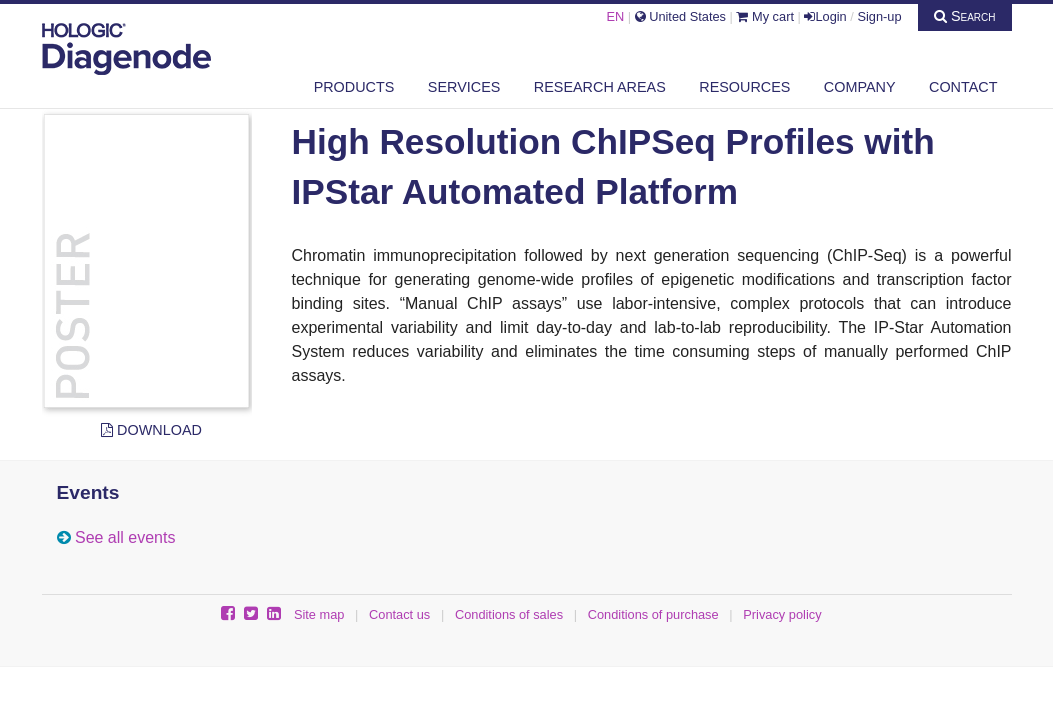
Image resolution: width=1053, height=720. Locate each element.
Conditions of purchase (653, 614)
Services (464, 87)
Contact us (399, 614)
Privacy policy (782, 614)
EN (615, 16)
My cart (765, 16)
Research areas (600, 87)
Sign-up (879, 16)
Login (825, 16)
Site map (319, 614)
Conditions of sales (509, 614)
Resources (744, 87)
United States (680, 16)
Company (860, 87)
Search (965, 16)
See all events (125, 537)
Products (354, 87)
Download (151, 430)
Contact (963, 87)
